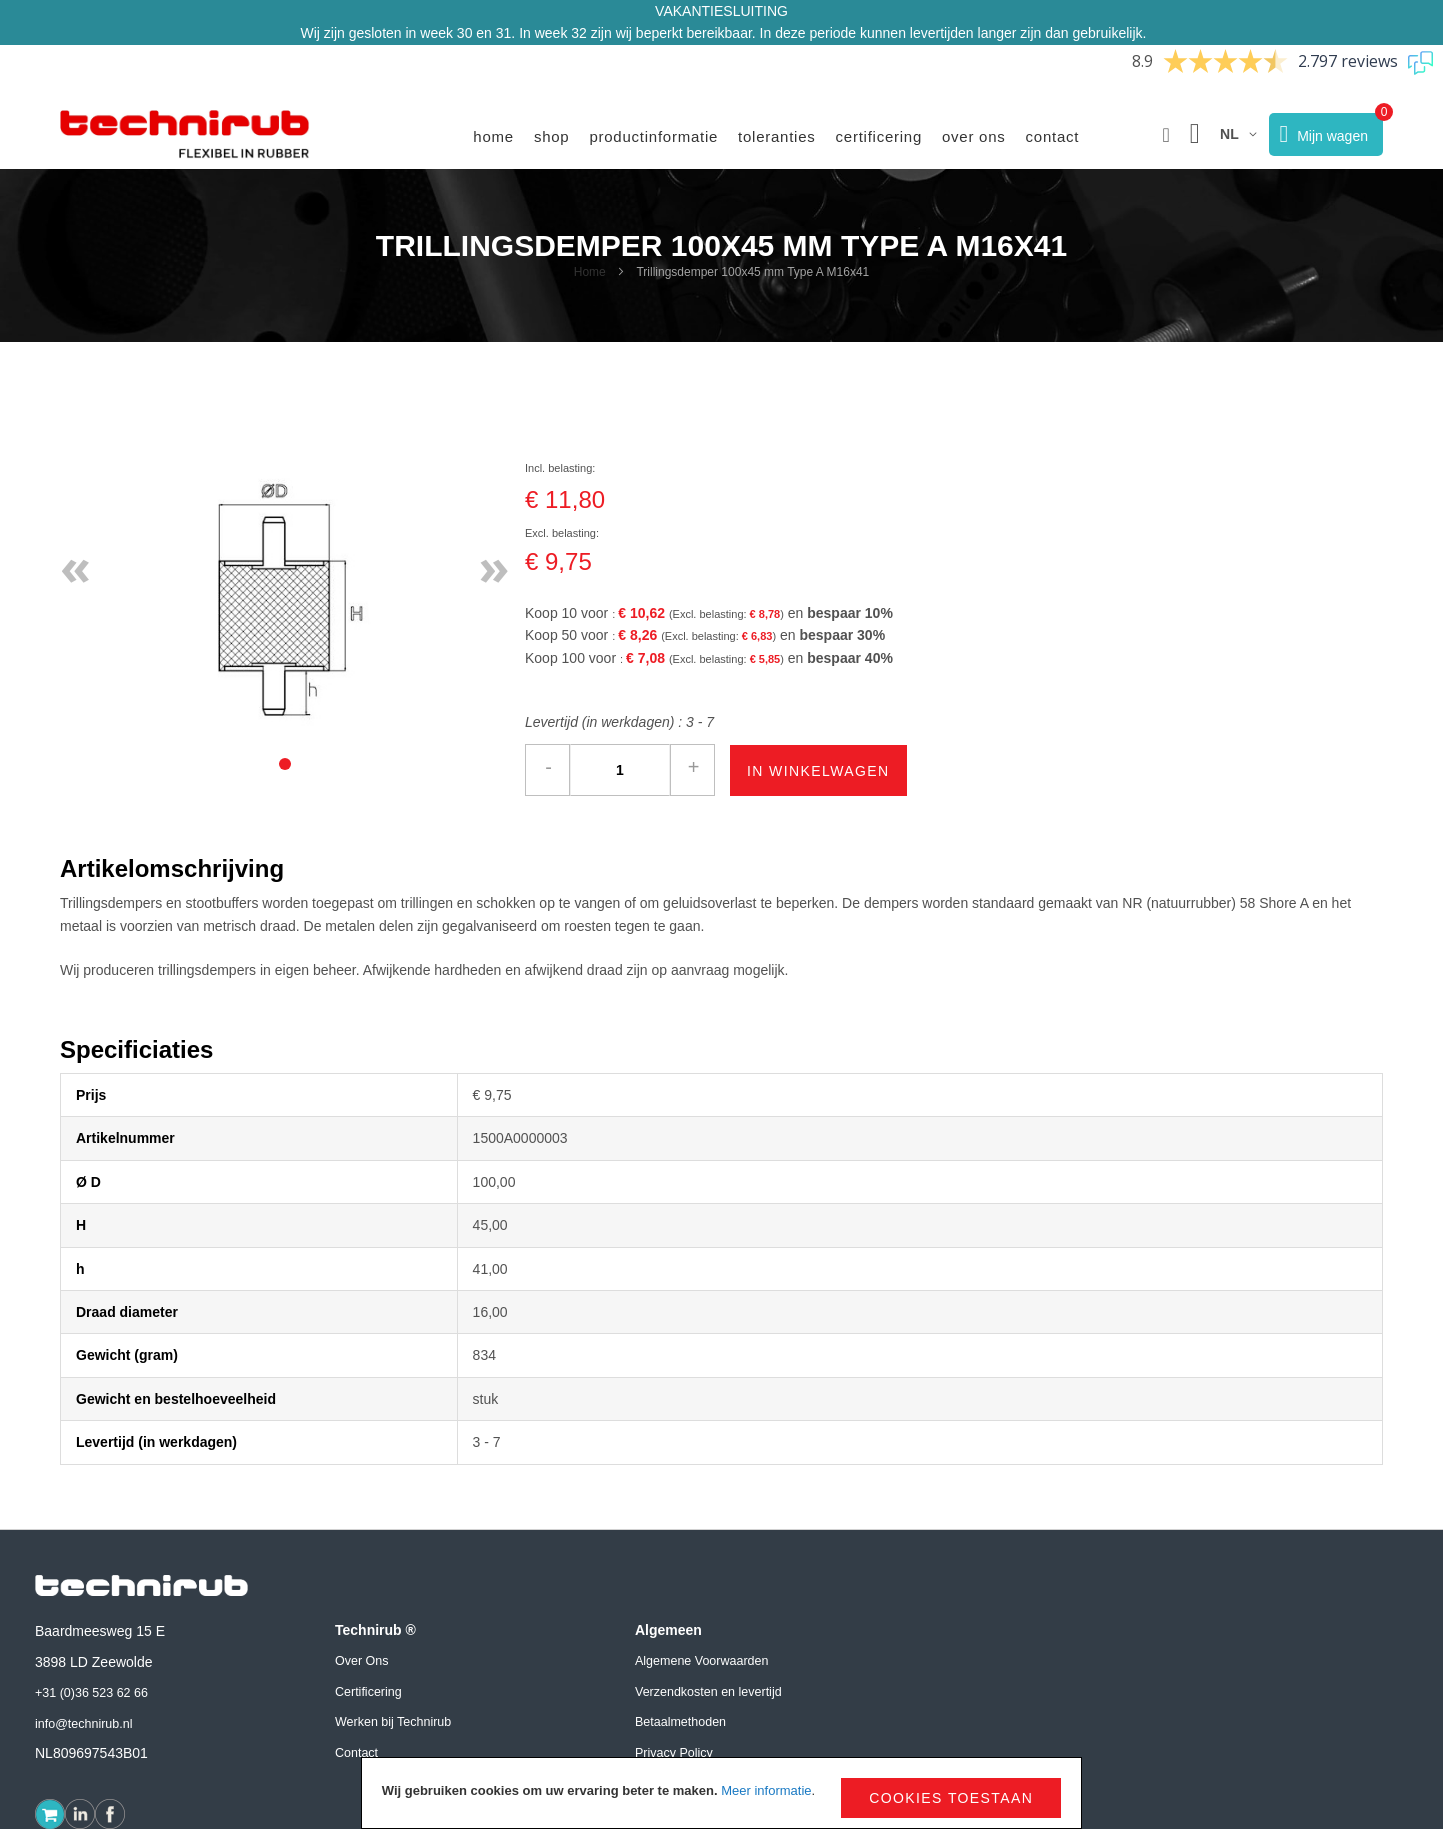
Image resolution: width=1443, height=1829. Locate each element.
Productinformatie (653, 136)
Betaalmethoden (680, 1722)
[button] (1166, 135)
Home (493, 136)
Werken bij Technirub (393, 1722)
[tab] (285, 764)
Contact (1053, 136)
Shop (552, 136)
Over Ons (362, 1661)
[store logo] (185, 135)
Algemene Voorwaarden (701, 1661)
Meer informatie (766, 1790)
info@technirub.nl (83, 1724)
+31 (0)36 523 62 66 (91, 1693)
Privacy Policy (674, 1753)
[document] (722, 1793)
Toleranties (776, 136)
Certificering (879, 136)
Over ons (974, 136)
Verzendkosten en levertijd (708, 1692)
